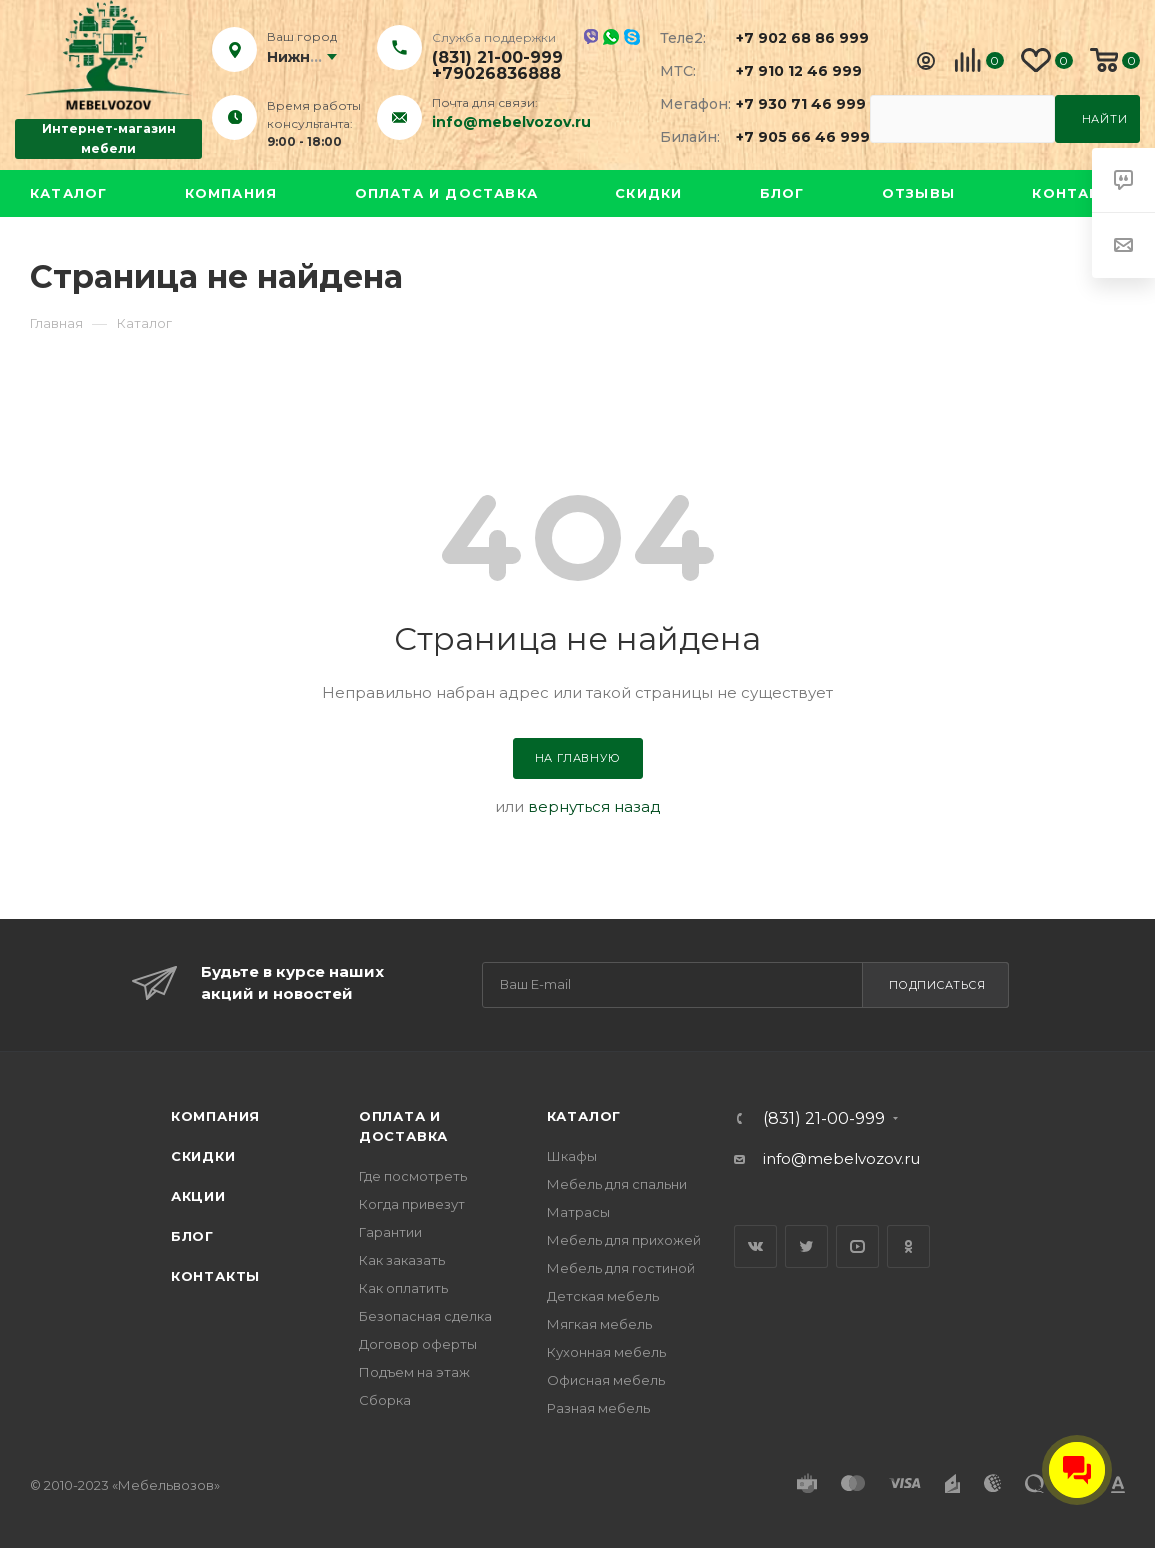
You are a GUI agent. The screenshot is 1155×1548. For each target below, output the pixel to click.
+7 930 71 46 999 (791, 104)
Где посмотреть (413, 1176)
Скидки (648, 193)
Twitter (806, 1246)
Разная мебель (598, 1408)
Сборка (385, 1400)
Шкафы (572, 1156)
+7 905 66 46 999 (791, 137)
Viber (590, 36)
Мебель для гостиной (621, 1268)
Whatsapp (611, 37)
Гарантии (390, 1232)
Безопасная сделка (425, 1316)
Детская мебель (603, 1296)
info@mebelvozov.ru (511, 122)
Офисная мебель (606, 1380)
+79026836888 (496, 74)
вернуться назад (594, 806)
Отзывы (918, 193)
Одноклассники (908, 1246)
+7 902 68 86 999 (791, 38)
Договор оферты (418, 1344)
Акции (198, 1196)
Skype (632, 37)
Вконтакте (755, 1246)
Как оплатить (403, 1288)
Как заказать (402, 1260)
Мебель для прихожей (624, 1240)
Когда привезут (412, 1204)
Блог (782, 193)
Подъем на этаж (414, 1372)
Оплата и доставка (446, 193)
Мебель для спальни (617, 1184)
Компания (231, 193)
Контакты (1078, 193)
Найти (1105, 119)
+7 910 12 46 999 (791, 71)
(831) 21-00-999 (497, 58)
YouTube (857, 1246)
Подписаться (937, 985)
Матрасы (578, 1212)
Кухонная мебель (606, 1352)
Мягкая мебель (599, 1324)
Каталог (68, 193)
